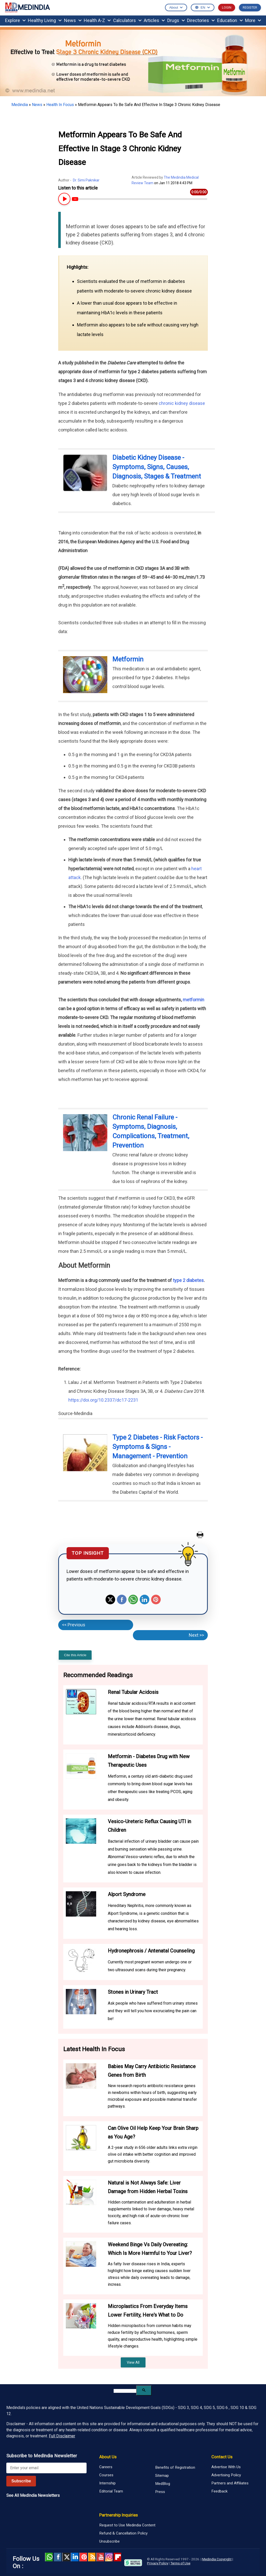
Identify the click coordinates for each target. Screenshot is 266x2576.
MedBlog (162, 2483)
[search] (125, 2391)
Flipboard (117, 2557)
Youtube (100, 2557)
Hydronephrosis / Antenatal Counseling (151, 1951)
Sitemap (162, 2475)
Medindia (19, 104)
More (253, 20)
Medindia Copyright (217, 2559)
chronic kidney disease (182, 403)
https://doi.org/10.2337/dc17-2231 (103, 1400)
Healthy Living (45, 20)
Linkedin (144, 1599)
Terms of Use (180, 2563)
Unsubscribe (109, 2541)
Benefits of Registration (175, 2467)
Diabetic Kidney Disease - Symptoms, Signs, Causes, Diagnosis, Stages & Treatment (156, 467)
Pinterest (156, 1599)
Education (230, 20)
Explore (15, 20)
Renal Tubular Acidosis (133, 1692)
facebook (57, 2557)
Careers (105, 2467)
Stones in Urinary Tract (133, 1992)
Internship (107, 2483)
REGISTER (250, 7)
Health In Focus (60, 104)
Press (160, 2491)
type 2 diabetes (188, 1280)
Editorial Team (111, 2491)
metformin (193, 999)
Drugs (176, 20)
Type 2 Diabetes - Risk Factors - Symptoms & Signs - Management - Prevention (157, 1447)
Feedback (219, 2491)
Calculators (127, 20)
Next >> (196, 1635)
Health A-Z (97, 20)
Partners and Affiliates (230, 2483)
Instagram (109, 2557)
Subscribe (21, 2481)
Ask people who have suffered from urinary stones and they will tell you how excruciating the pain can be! (153, 2011)
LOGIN (226, 7)
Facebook (122, 1599)
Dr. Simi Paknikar (86, 180)
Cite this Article (75, 1655)
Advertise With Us (226, 2467)
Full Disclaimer (62, 2436)
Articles (154, 20)
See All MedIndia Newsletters (33, 2495)
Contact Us (221, 2456)
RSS (92, 2557)
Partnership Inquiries (118, 2515)
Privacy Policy (157, 2563)
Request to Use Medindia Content (127, 2525)
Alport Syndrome (127, 1894)
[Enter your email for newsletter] (46, 2468)
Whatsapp (133, 1599)
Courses (106, 2475)
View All (133, 2362)
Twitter (110, 1599)
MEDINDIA (27, 8)
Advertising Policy (226, 2475)
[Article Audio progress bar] (139, 199)
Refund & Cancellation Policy (123, 2533)
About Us (107, 2456)
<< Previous (73, 1624)
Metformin (128, 659)
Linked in (74, 2557)
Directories (201, 20)
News (72, 20)
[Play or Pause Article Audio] (63, 199)
